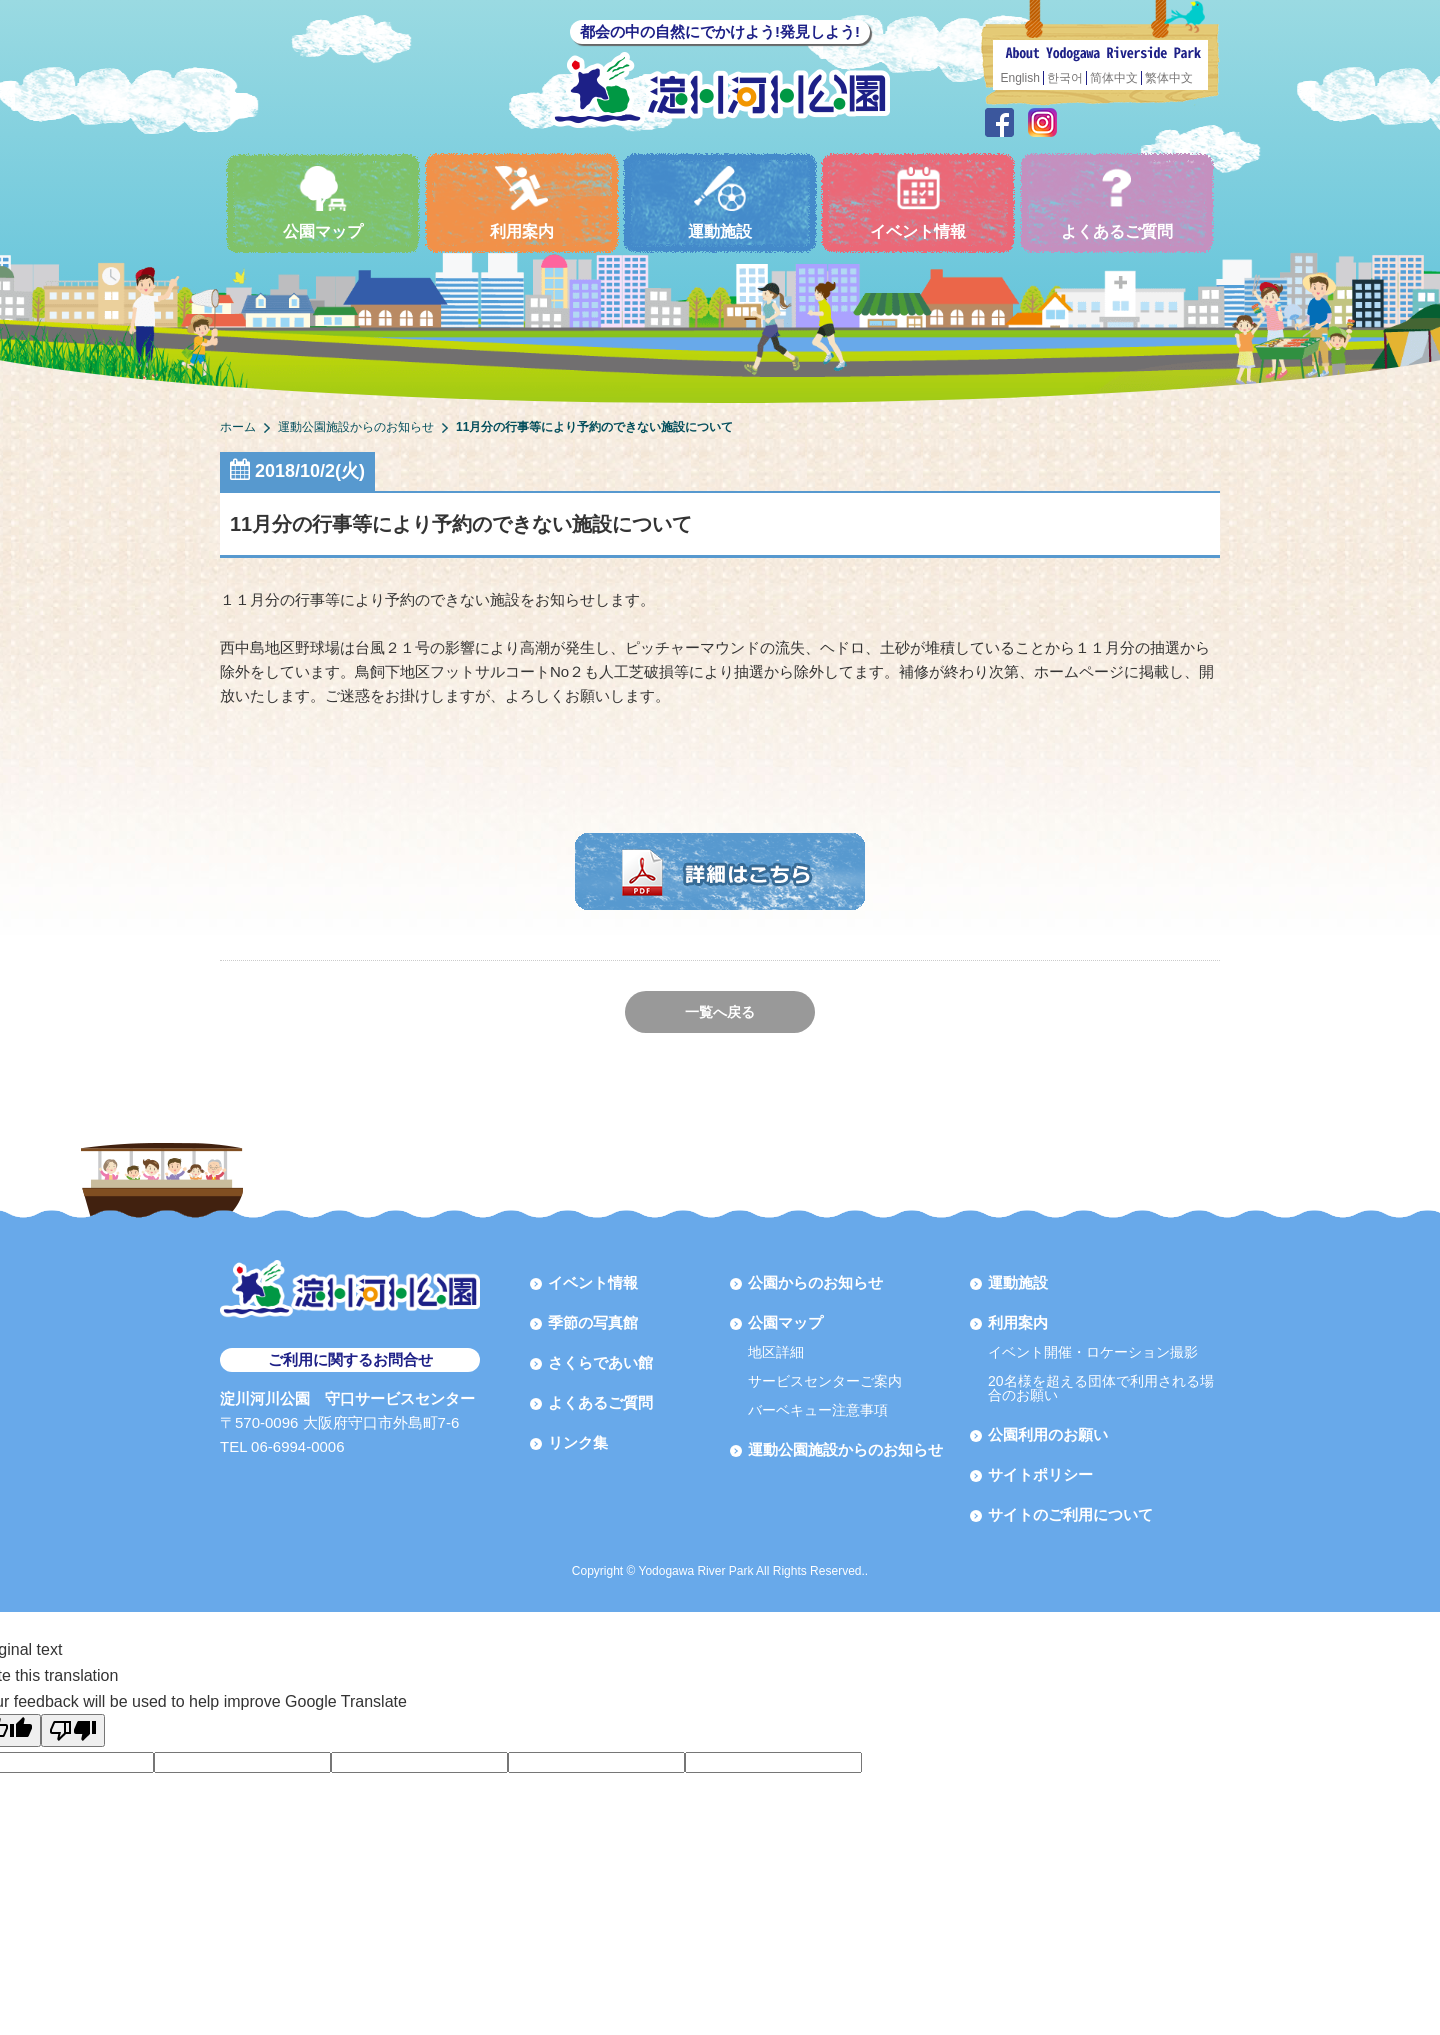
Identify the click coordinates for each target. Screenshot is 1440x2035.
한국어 (1065, 78)
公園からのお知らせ (815, 1282)
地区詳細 (776, 1352)
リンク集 (578, 1442)
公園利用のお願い (1048, 1434)
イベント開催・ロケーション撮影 (1093, 1352)
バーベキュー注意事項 (818, 1410)
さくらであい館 (600, 1362)
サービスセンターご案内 (825, 1381)
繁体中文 (1169, 78)
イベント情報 (918, 202)
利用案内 (522, 202)
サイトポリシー (1040, 1474)
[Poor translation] (73, 1730)
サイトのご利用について (1070, 1514)
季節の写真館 (593, 1322)
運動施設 (720, 202)
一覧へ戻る (720, 1012)
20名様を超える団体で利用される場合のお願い (1101, 1388)
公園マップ (323, 202)
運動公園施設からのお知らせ (845, 1449)
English (1020, 78)
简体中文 (1114, 78)
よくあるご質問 (1117, 202)
